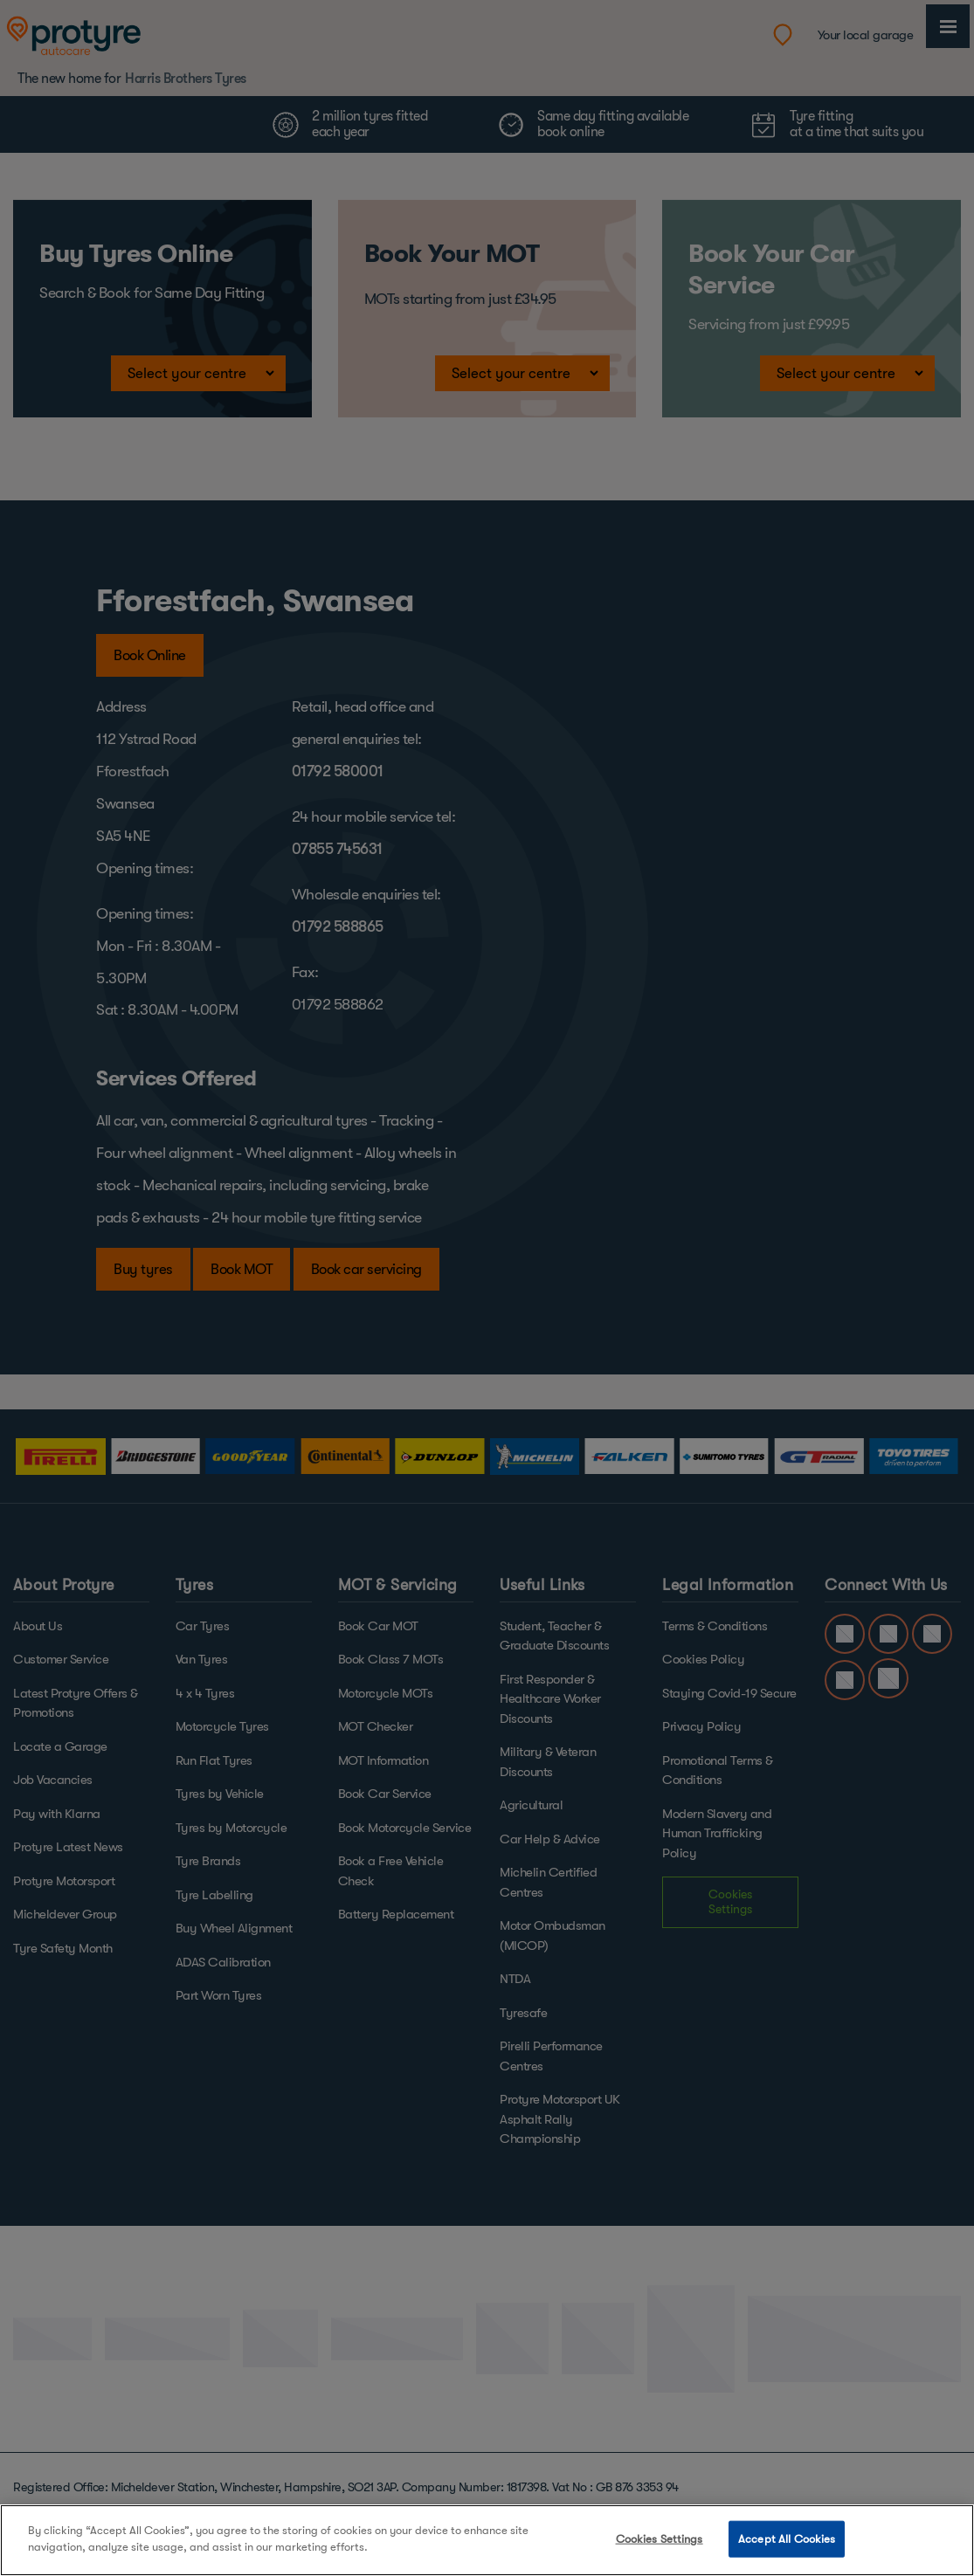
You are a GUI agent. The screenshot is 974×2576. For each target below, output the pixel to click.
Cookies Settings (659, 2538)
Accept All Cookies (786, 2538)
